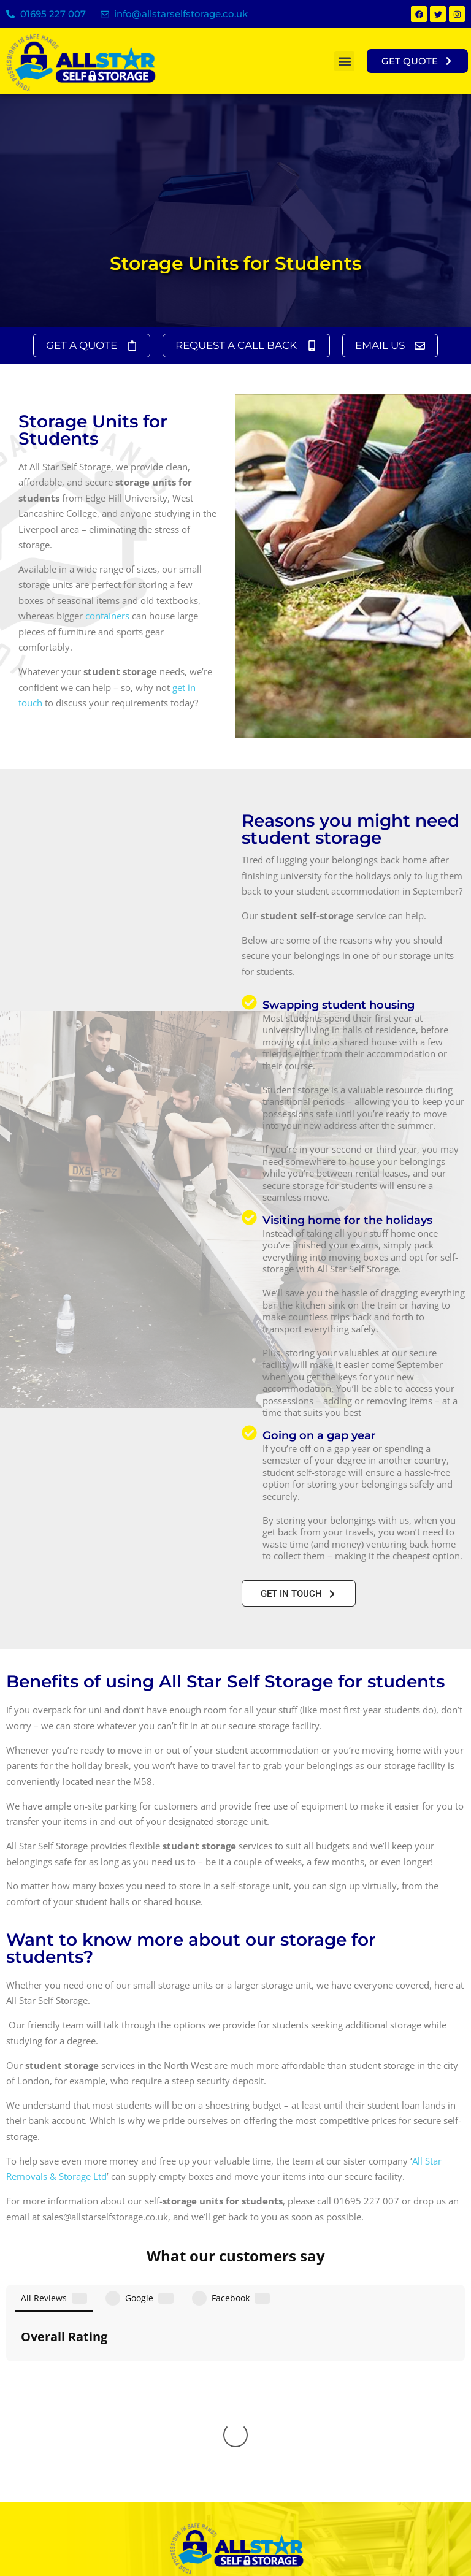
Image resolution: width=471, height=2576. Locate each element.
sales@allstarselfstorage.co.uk (87, 2473)
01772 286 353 (253, 2495)
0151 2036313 (259, 2459)
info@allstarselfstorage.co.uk (181, 14)
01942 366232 (246, 2477)
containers (107, 616)
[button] (344, 61)
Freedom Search (435, 2544)
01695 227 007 (53, 14)
